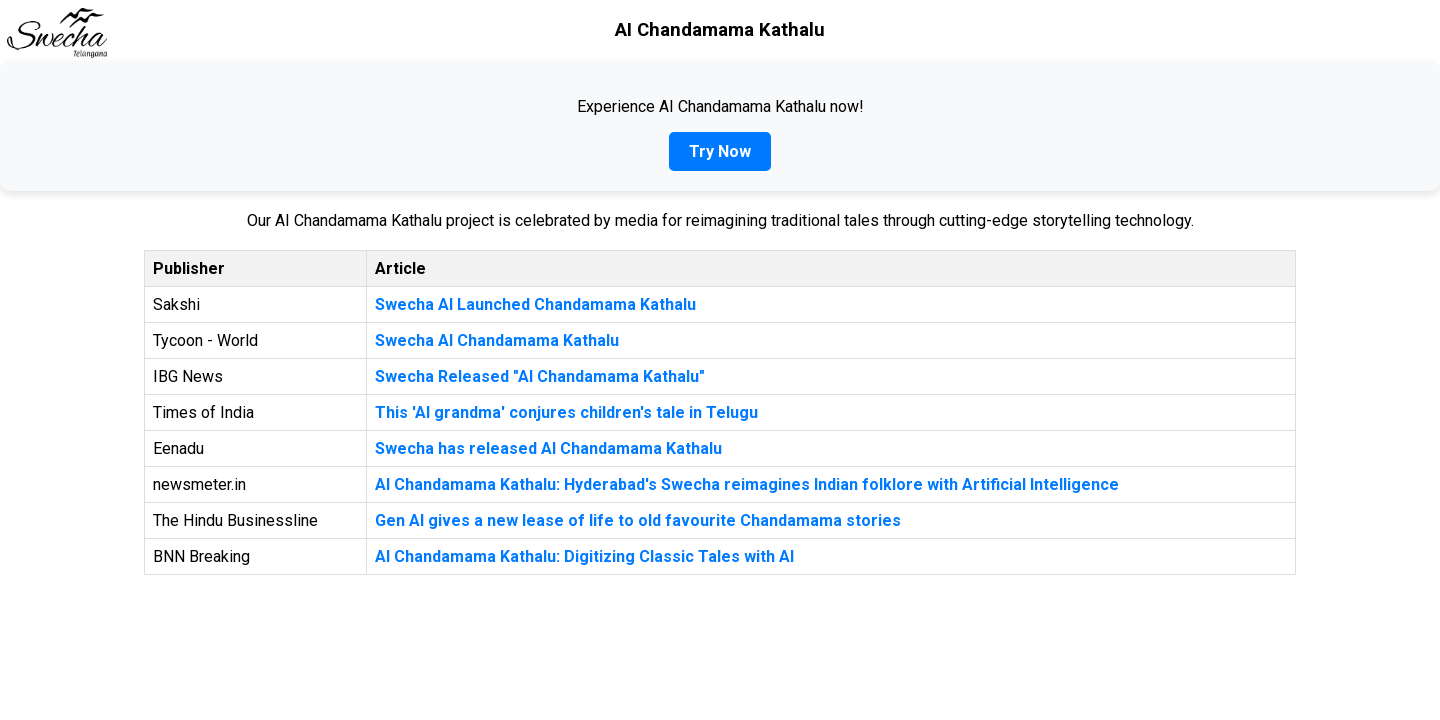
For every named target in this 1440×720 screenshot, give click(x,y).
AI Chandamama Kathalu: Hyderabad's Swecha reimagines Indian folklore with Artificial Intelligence (747, 484)
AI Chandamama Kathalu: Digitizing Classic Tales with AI (584, 556)
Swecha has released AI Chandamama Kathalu (548, 448)
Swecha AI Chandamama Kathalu (497, 340)
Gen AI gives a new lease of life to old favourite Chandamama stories (638, 520)
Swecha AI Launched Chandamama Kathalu (535, 304)
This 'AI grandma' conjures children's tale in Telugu (566, 412)
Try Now (720, 151)
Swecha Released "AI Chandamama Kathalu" (540, 376)
